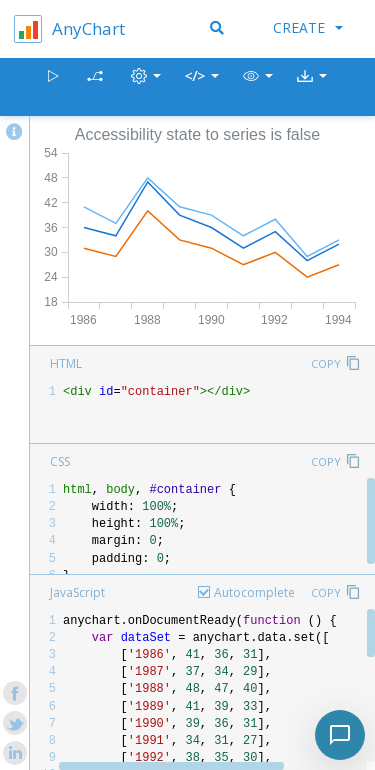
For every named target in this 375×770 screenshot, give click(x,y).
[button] (258, 87)
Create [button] (308, 27)
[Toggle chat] (340, 735)
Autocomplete (254, 592)
